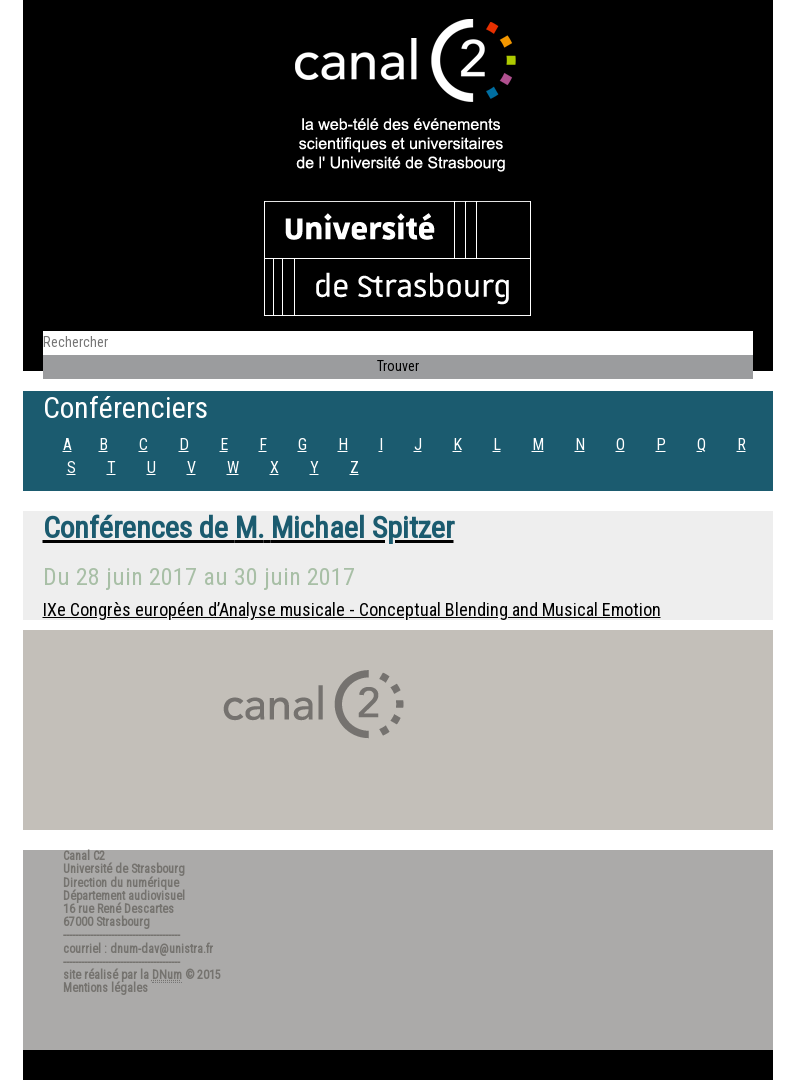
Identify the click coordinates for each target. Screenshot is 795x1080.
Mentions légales (105, 988)
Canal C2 (84, 856)
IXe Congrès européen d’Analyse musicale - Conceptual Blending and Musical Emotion (352, 609)
